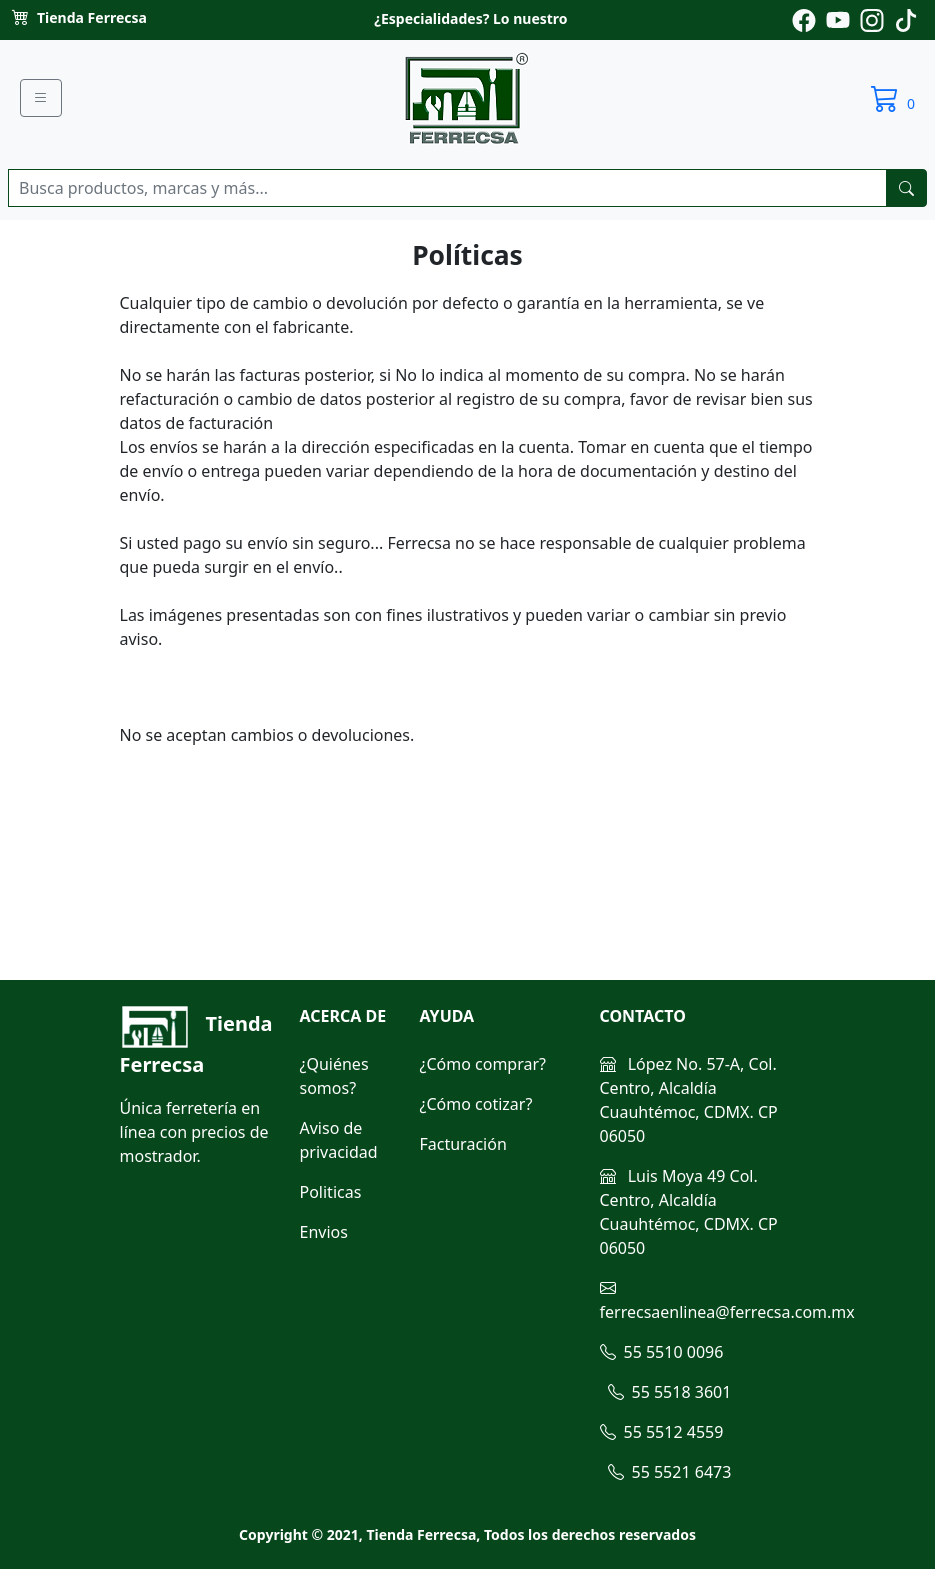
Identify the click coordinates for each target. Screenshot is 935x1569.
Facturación (463, 1144)
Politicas (331, 1192)
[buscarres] (906, 188)
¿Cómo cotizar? (476, 1104)
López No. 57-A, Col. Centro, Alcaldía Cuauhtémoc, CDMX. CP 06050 (689, 1100)
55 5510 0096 (662, 1352)
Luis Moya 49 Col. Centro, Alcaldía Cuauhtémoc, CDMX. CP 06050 (689, 1212)
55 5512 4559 (662, 1432)
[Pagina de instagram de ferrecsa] (872, 18)
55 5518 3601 (670, 1392)
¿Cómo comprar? (483, 1064)
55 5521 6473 (670, 1472)
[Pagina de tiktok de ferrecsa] (906, 18)
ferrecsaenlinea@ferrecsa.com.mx (727, 1300)
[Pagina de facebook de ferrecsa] (804, 18)
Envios (324, 1232)
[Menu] (41, 98)
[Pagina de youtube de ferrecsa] (838, 18)
